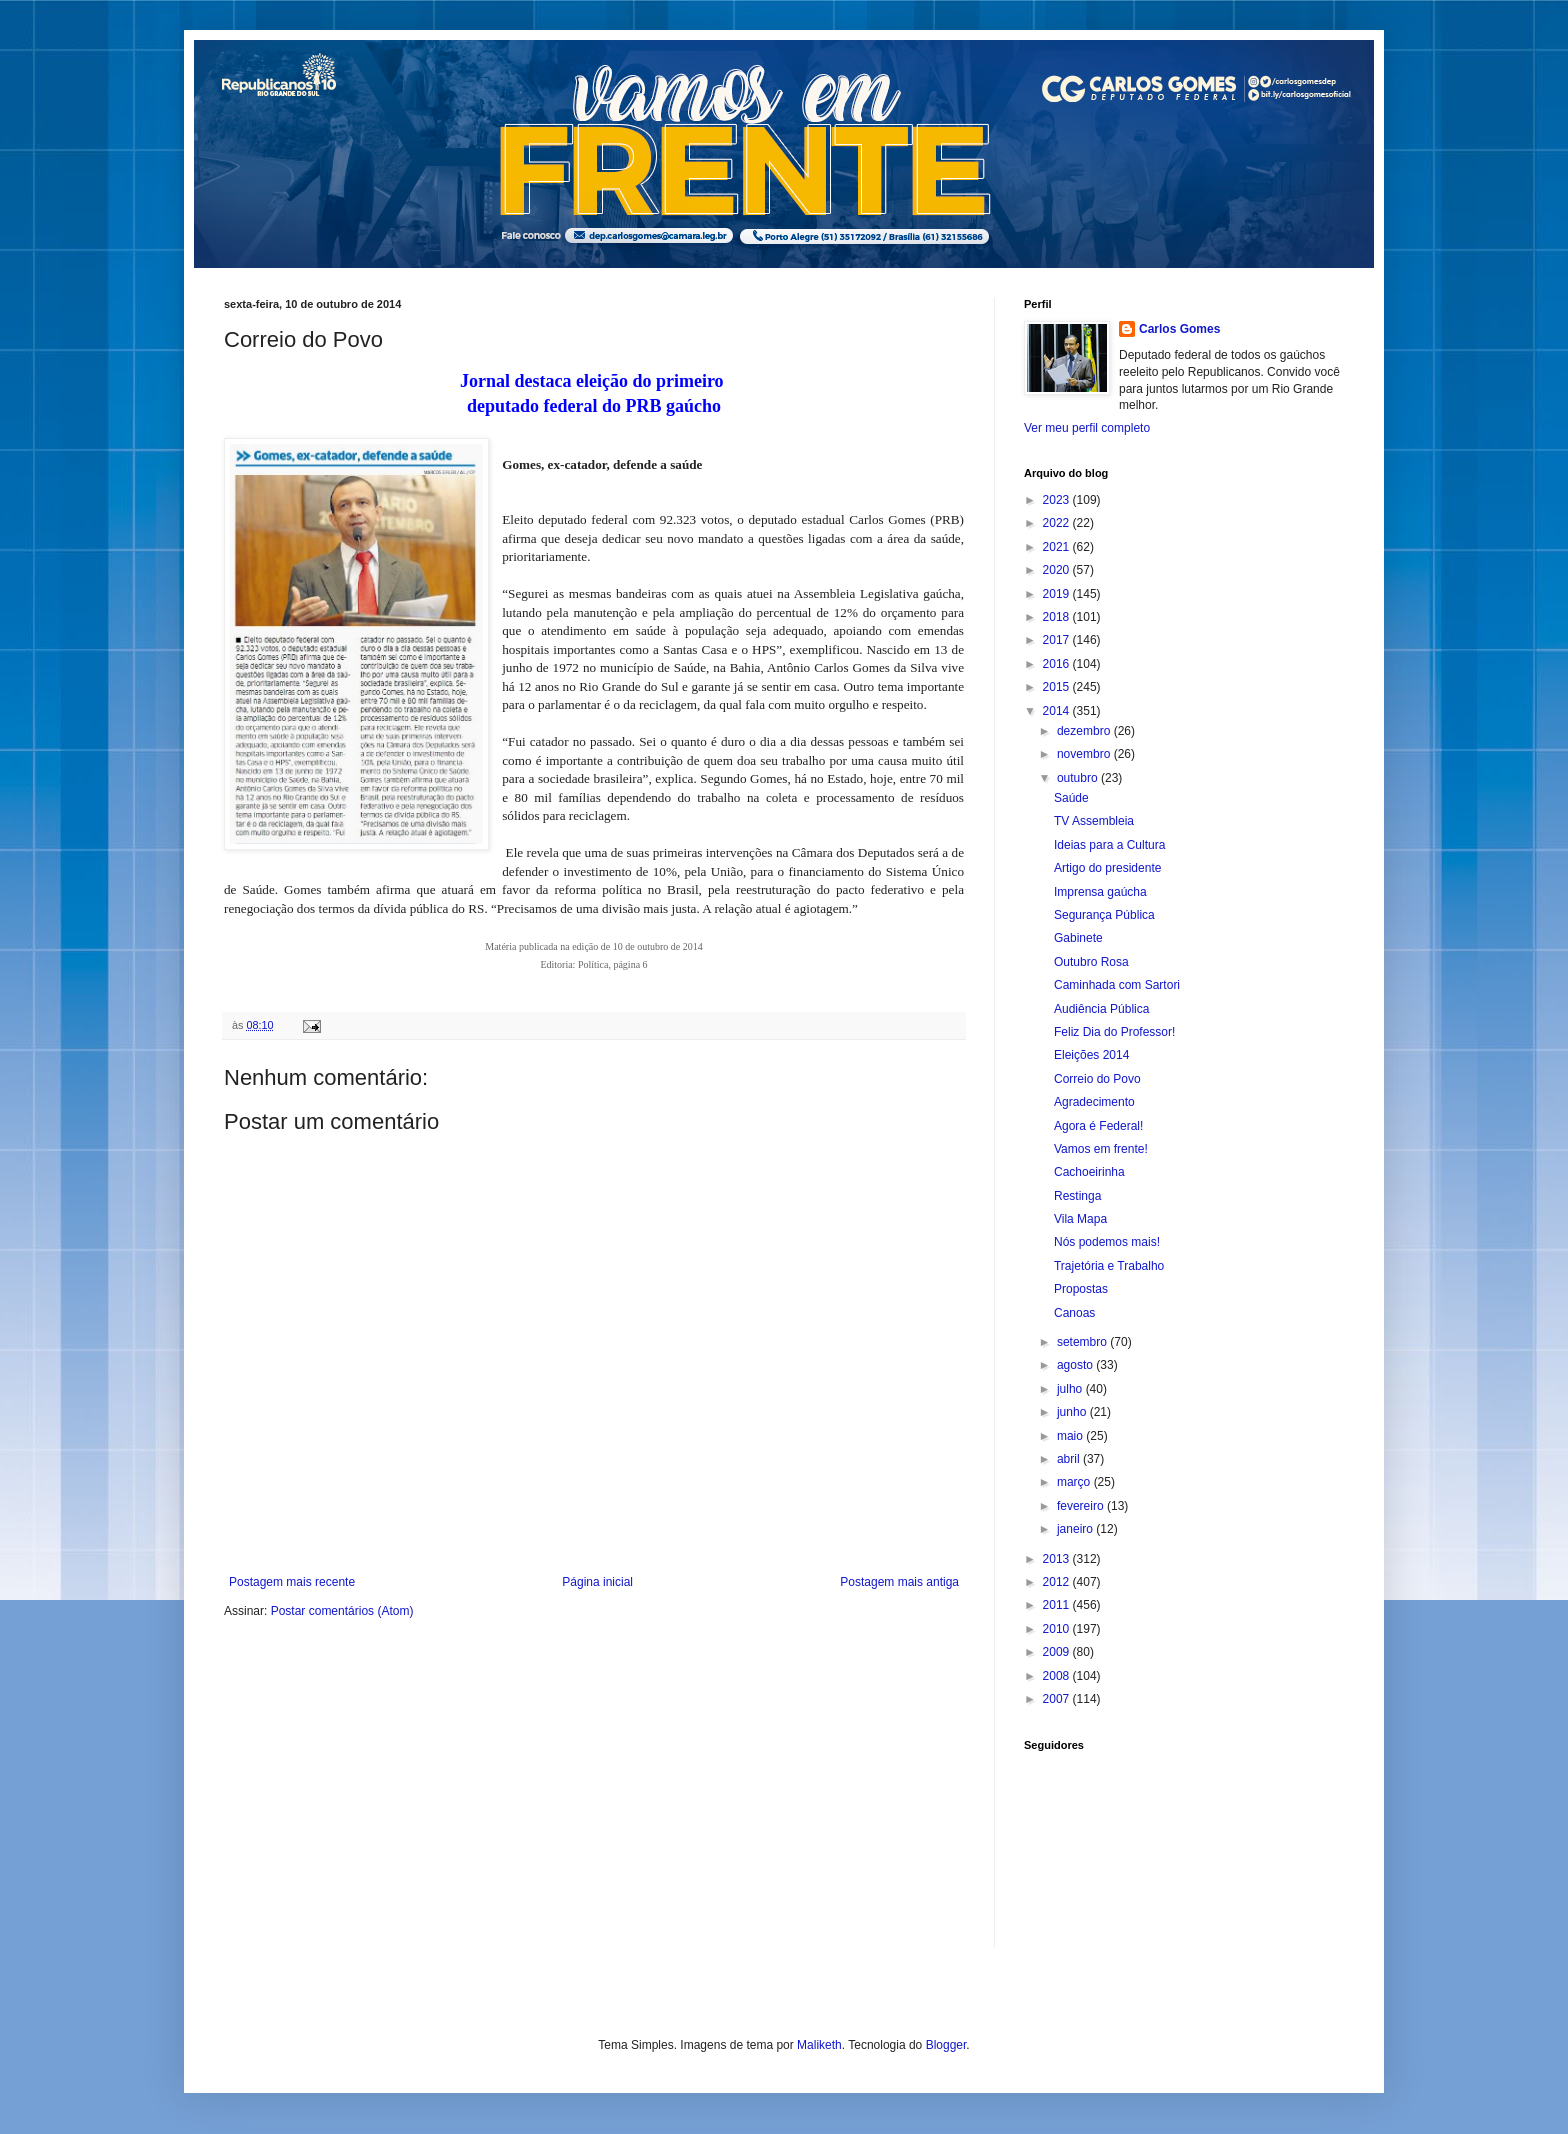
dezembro (1085, 731)
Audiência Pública (1101, 1009)
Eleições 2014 (1091, 1055)
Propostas (1081, 1289)
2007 (1058, 1699)
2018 (1058, 617)
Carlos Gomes (1179, 329)
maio (1071, 1436)
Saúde (1071, 798)
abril (1070, 1459)
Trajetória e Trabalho (1109, 1266)
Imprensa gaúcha (1100, 892)
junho (1073, 1412)
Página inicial (597, 1582)
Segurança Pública (1104, 915)
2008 (1058, 1676)
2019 (1058, 594)
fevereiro (1082, 1506)
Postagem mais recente (292, 1582)
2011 (1058, 1605)
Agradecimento (1094, 1102)
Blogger (946, 2045)
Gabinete (1078, 938)
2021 (1058, 547)
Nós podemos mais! (1107, 1242)
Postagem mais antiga (899, 1582)
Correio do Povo (1097, 1079)
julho (1071, 1389)
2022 (1058, 523)
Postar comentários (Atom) (342, 1611)
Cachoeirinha (1089, 1172)
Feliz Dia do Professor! (1114, 1032)
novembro (1085, 754)
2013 (1058, 1559)
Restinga (1077, 1196)
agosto (1076, 1365)
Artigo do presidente (1107, 868)
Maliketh (819, 2045)
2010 (1058, 1629)
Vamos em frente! (1101, 1149)
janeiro (1076, 1529)
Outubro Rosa (1091, 962)
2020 (1058, 570)
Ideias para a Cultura (1109, 845)
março (1075, 1482)
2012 (1058, 1582)
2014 (1058, 711)
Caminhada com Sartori (1117, 985)
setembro (1083, 1342)
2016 (1058, 664)
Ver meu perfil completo (1087, 428)
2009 (1058, 1652)
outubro (1079, 778)
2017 (1058, 640)
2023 (1058, 500)
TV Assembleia (1094, 821)
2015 (1058, 687)
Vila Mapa (1080, 1219)
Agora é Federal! (1098, 1126)
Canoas (1074, 1313)
